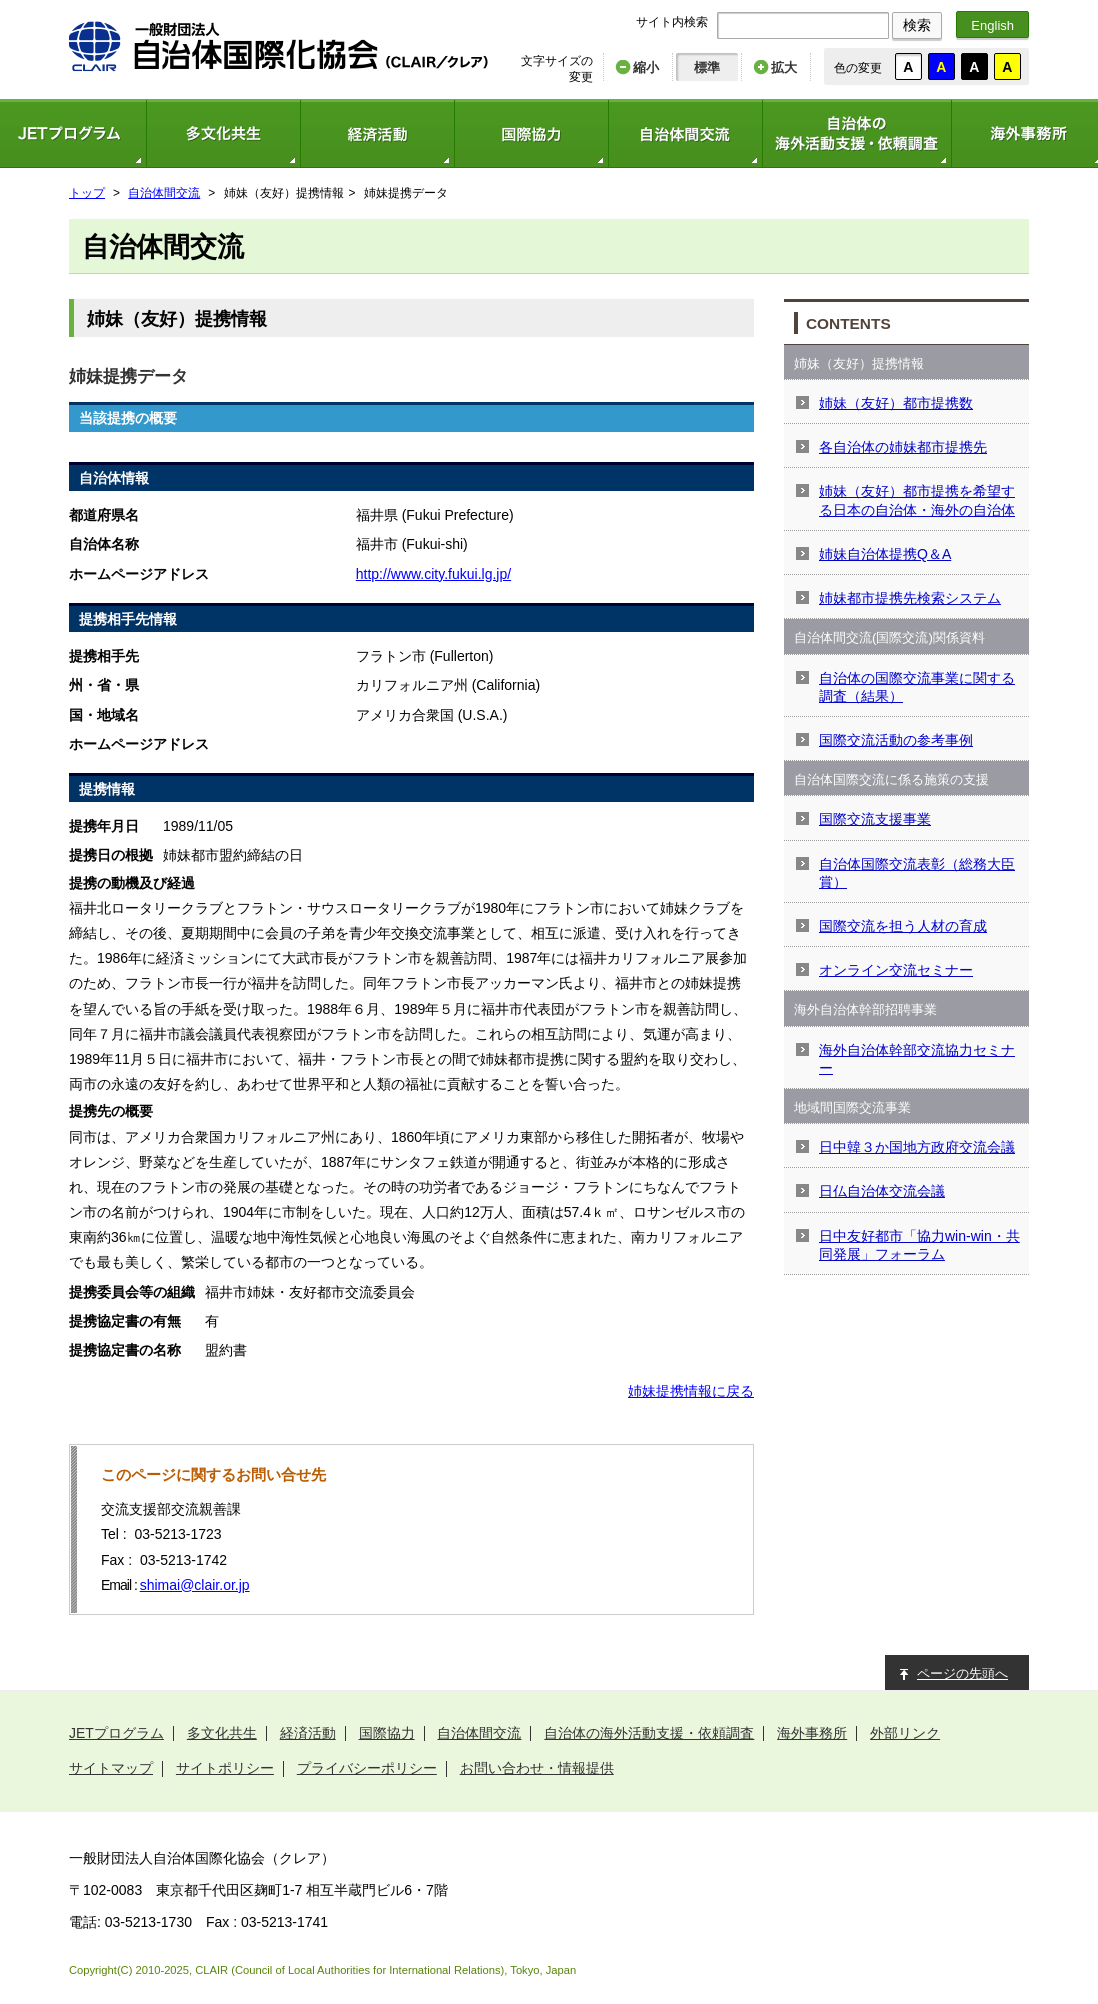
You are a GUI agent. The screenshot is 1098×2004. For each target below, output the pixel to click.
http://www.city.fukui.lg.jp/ (433, 574)
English (992, 25)
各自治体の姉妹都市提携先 (903, 447)
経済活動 (377, 133)
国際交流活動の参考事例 (896, 740)
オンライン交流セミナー (896, 970)
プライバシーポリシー (367, 1768)
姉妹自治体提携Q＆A (885, 554)
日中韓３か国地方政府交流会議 (917, 1147)
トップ (87, 193)
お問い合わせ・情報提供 (537, 1768)
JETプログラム (116, 1733)
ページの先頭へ (962, 1673)
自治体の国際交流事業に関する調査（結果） (917, 687)
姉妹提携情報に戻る (691, 1391)
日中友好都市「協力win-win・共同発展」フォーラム (919, 1245)
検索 (917, 25)
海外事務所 (812, 1733)
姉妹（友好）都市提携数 (896, 403)
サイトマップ (111, 1768)
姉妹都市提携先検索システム (910, 598)
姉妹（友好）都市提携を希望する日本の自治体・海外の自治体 (917, 500)
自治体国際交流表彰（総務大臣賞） (917, 873)
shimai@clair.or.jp (195, 1585)
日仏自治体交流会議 (882, 1191)
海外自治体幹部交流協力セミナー (917, 1059)
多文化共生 (223, 133)
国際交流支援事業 (875, 819)
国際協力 (531, 133)
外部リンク (905, 1733)
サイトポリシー (225, 1768)
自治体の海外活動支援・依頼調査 (856, 133)
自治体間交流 (685, 133)
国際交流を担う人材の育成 (903, 926)
